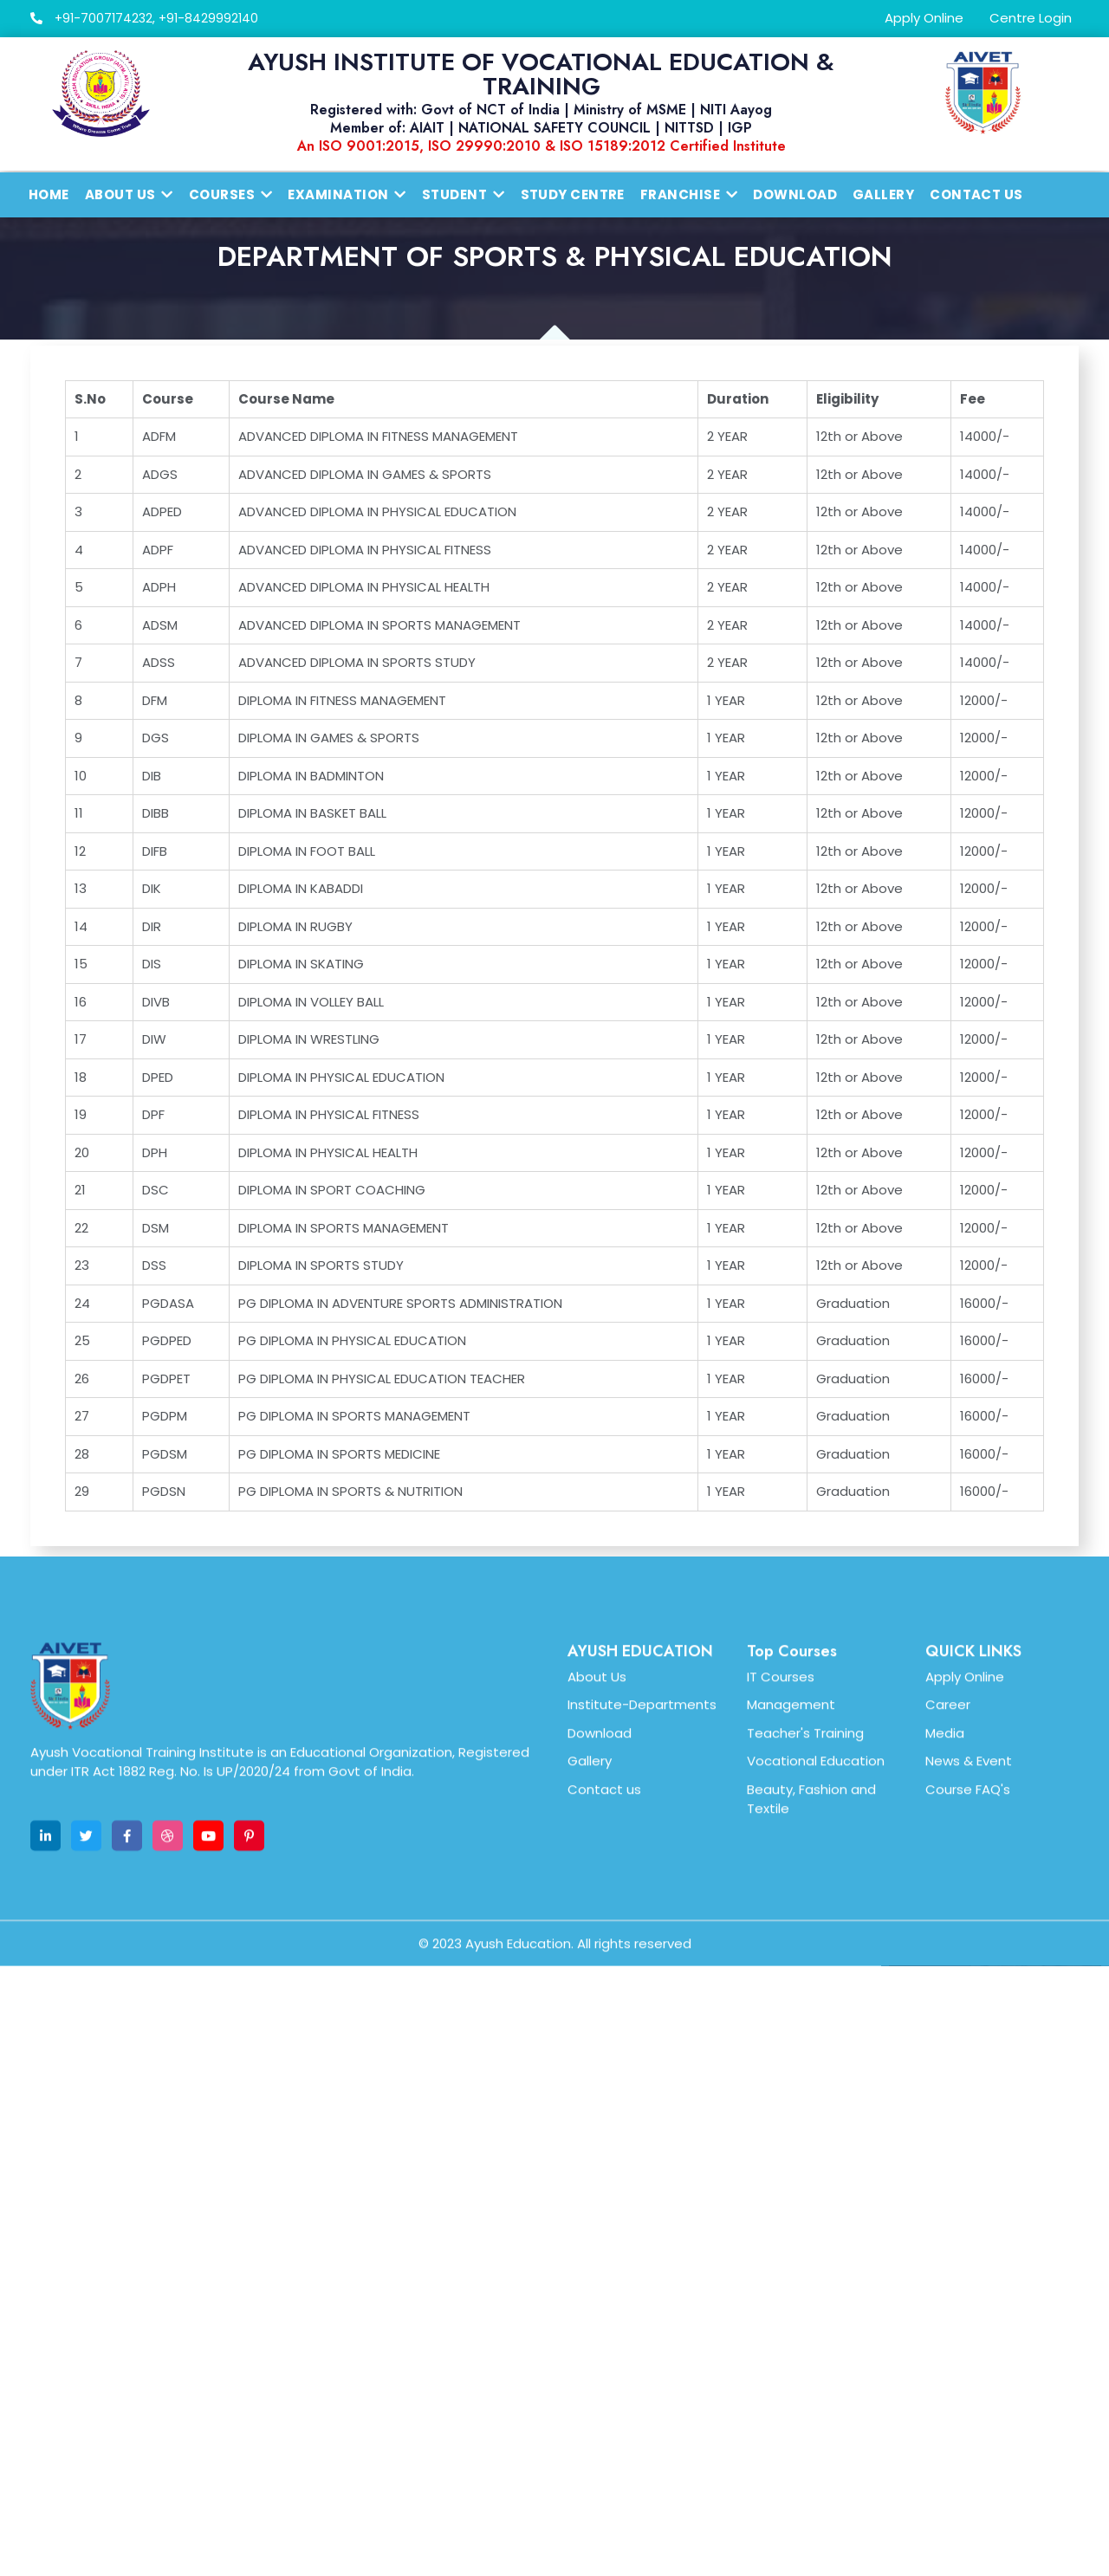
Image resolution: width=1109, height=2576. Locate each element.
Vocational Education (816, 1956)
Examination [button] (346, 194)
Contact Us (976, 194)
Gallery (883, 194)
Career (947, 1900)
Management (791, 1900)
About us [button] (129, 194)
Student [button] (463, 194)
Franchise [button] (689, 194)
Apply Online (924, 18)
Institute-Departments (642, 1900)
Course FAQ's (967, 1985)
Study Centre (573, 194)
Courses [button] (231, 194)
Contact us (604, 1985)
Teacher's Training (805, 1928)
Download (795, 194)
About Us (596, 1872)
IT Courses (780, 1872)
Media (944, 1928)
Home (49, 194)
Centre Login (1030, 18)
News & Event (968, 1956)
